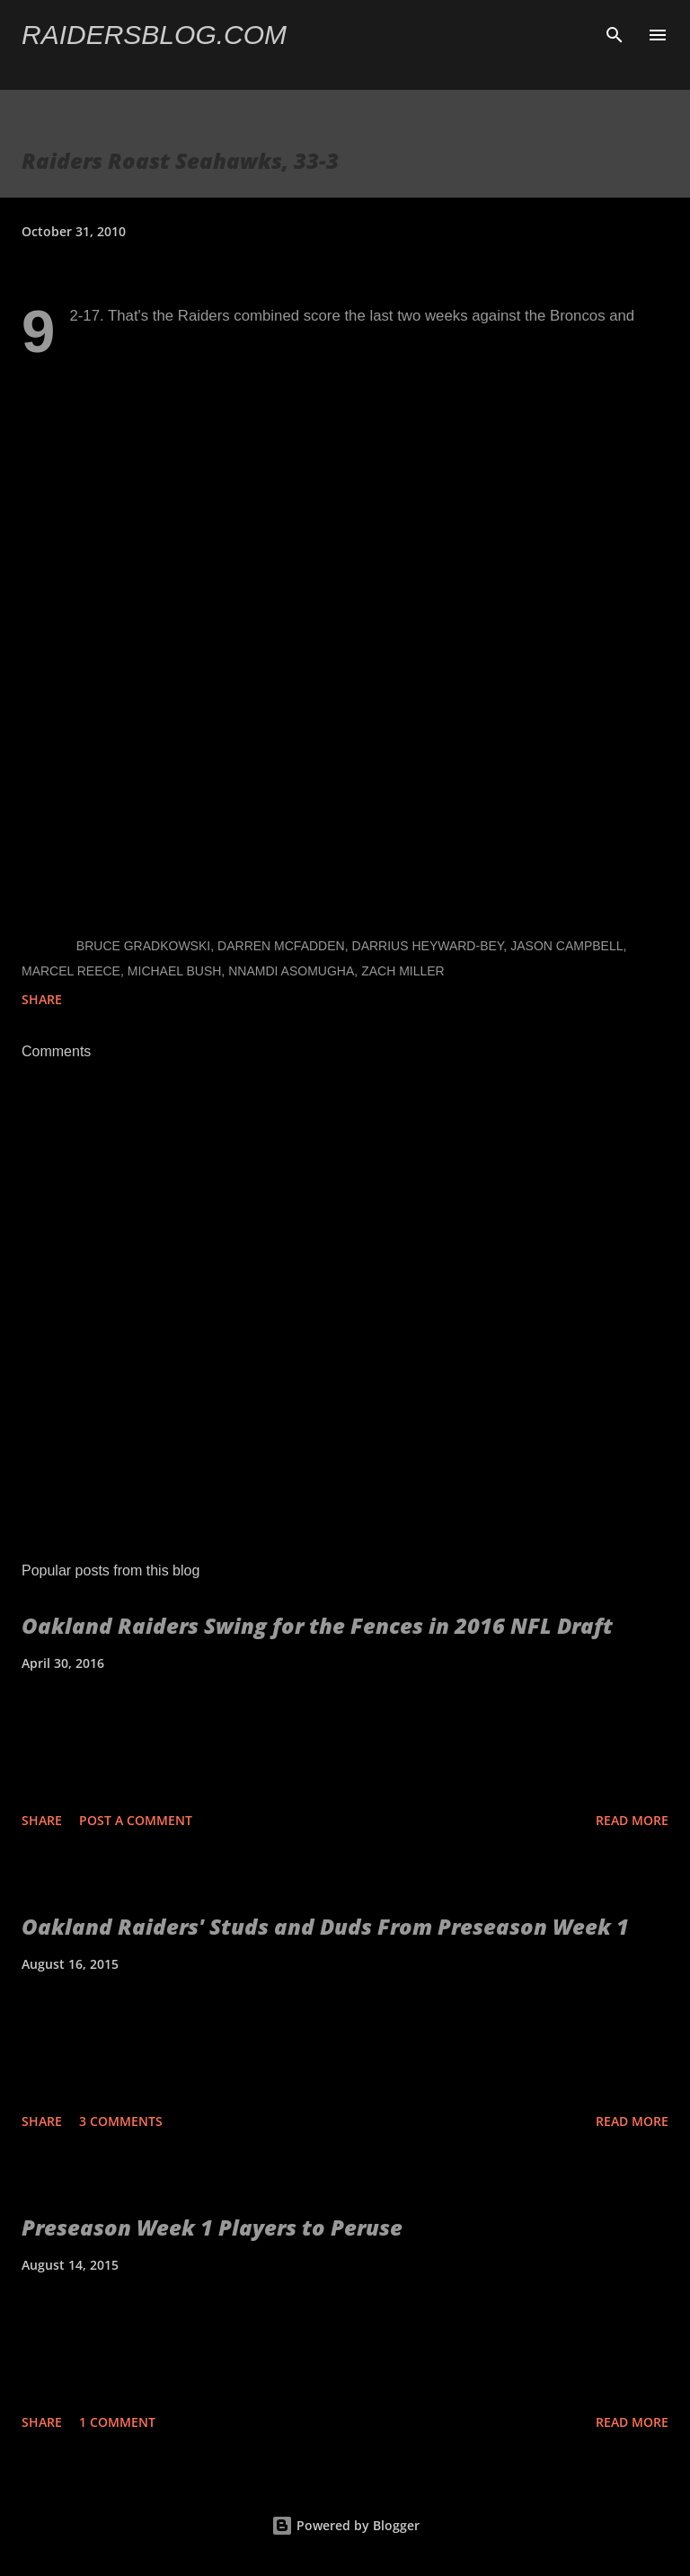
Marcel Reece (71, 971)
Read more (632, 1820)
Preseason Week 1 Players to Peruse (212, 2227)
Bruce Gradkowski (143, 946)
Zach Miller (403, 971)
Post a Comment (135, 1820)
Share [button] (42, 999)
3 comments (121, 2121)
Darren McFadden (281, 946)
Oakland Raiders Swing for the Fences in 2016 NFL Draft (317, 1625)
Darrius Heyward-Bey (428, 946)
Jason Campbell (566, 946)
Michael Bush (175, 971)
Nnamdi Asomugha (291, 971)
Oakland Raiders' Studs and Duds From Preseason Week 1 (325, 1926)
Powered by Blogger (345, 2525)
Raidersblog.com (154, 34)
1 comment (117, 2421)
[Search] (614, 32)
